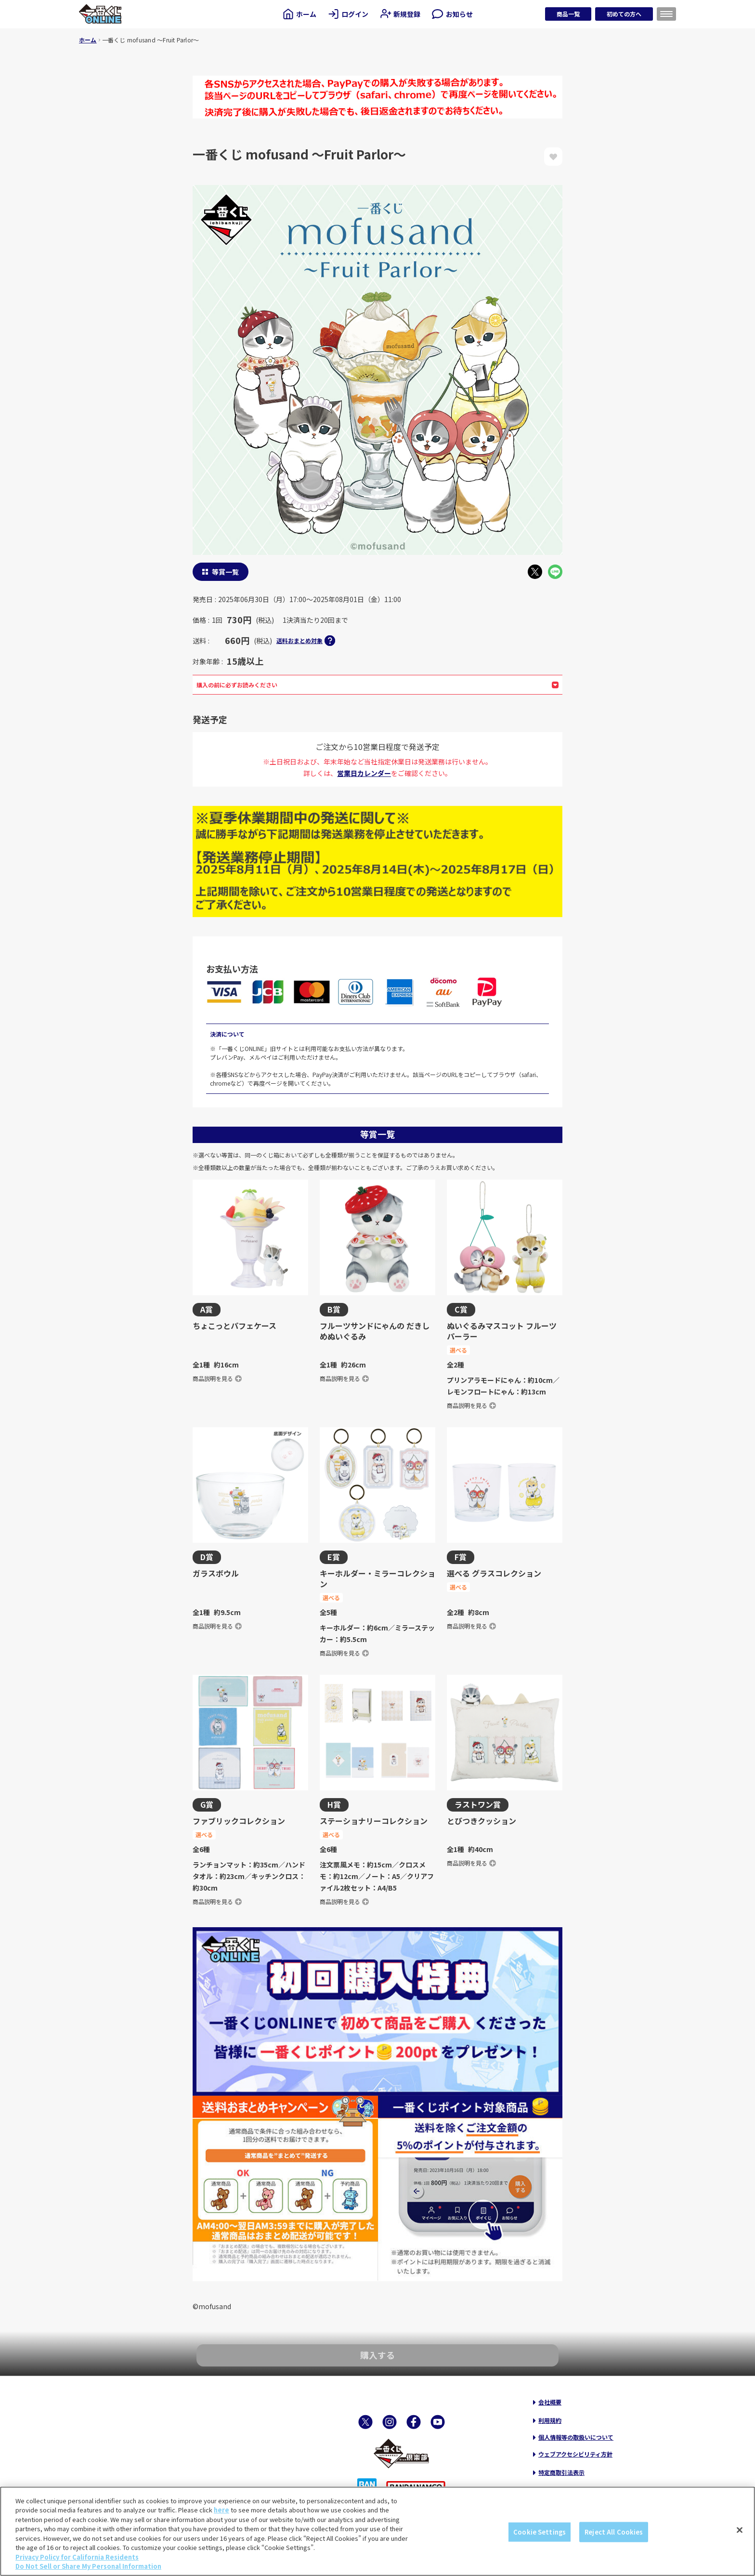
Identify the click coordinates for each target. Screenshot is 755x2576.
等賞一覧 (225, 572)
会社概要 (549, 2402)
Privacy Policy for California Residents (77, 2557)
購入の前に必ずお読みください (377, 685)
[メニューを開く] (666, 14)
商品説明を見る (217, 1378)
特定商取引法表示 (561, 2472)
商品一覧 (568, 14)
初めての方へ (624, 14)
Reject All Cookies (614, 2532)
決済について (227, 1034)
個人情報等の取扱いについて (575, 2437)
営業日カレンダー (364, 773)
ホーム (88, 40)
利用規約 (549, 2420)
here (221, 2509)
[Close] (739, 2529)
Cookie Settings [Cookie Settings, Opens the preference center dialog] (539, 2532)
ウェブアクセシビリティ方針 (575, 2454)
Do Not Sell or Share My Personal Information (88, 2566)
